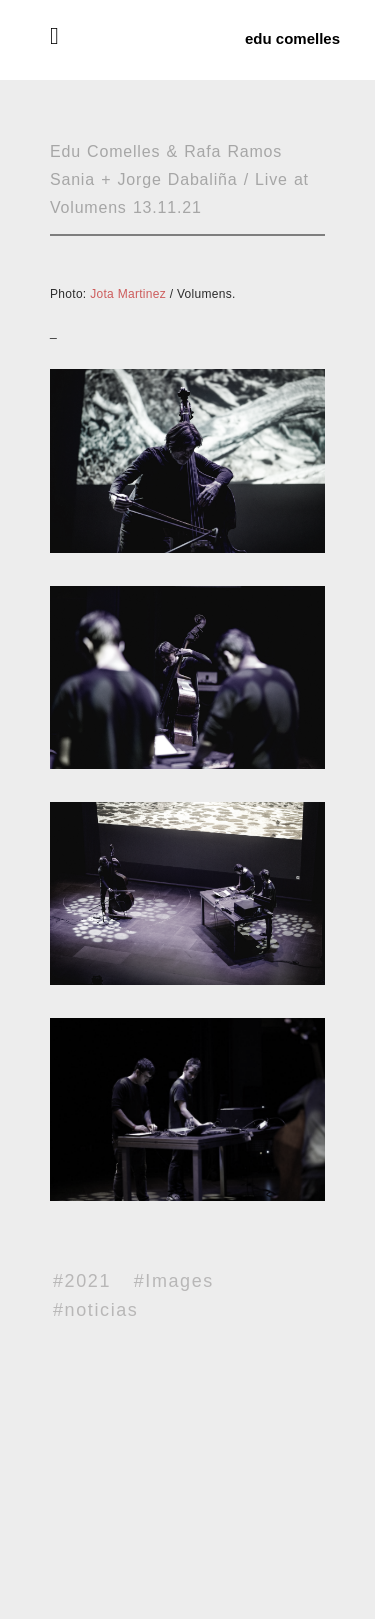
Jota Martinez (128, 294)
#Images (174, 1281)
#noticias (95, 1310)
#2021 (82, 1281)
